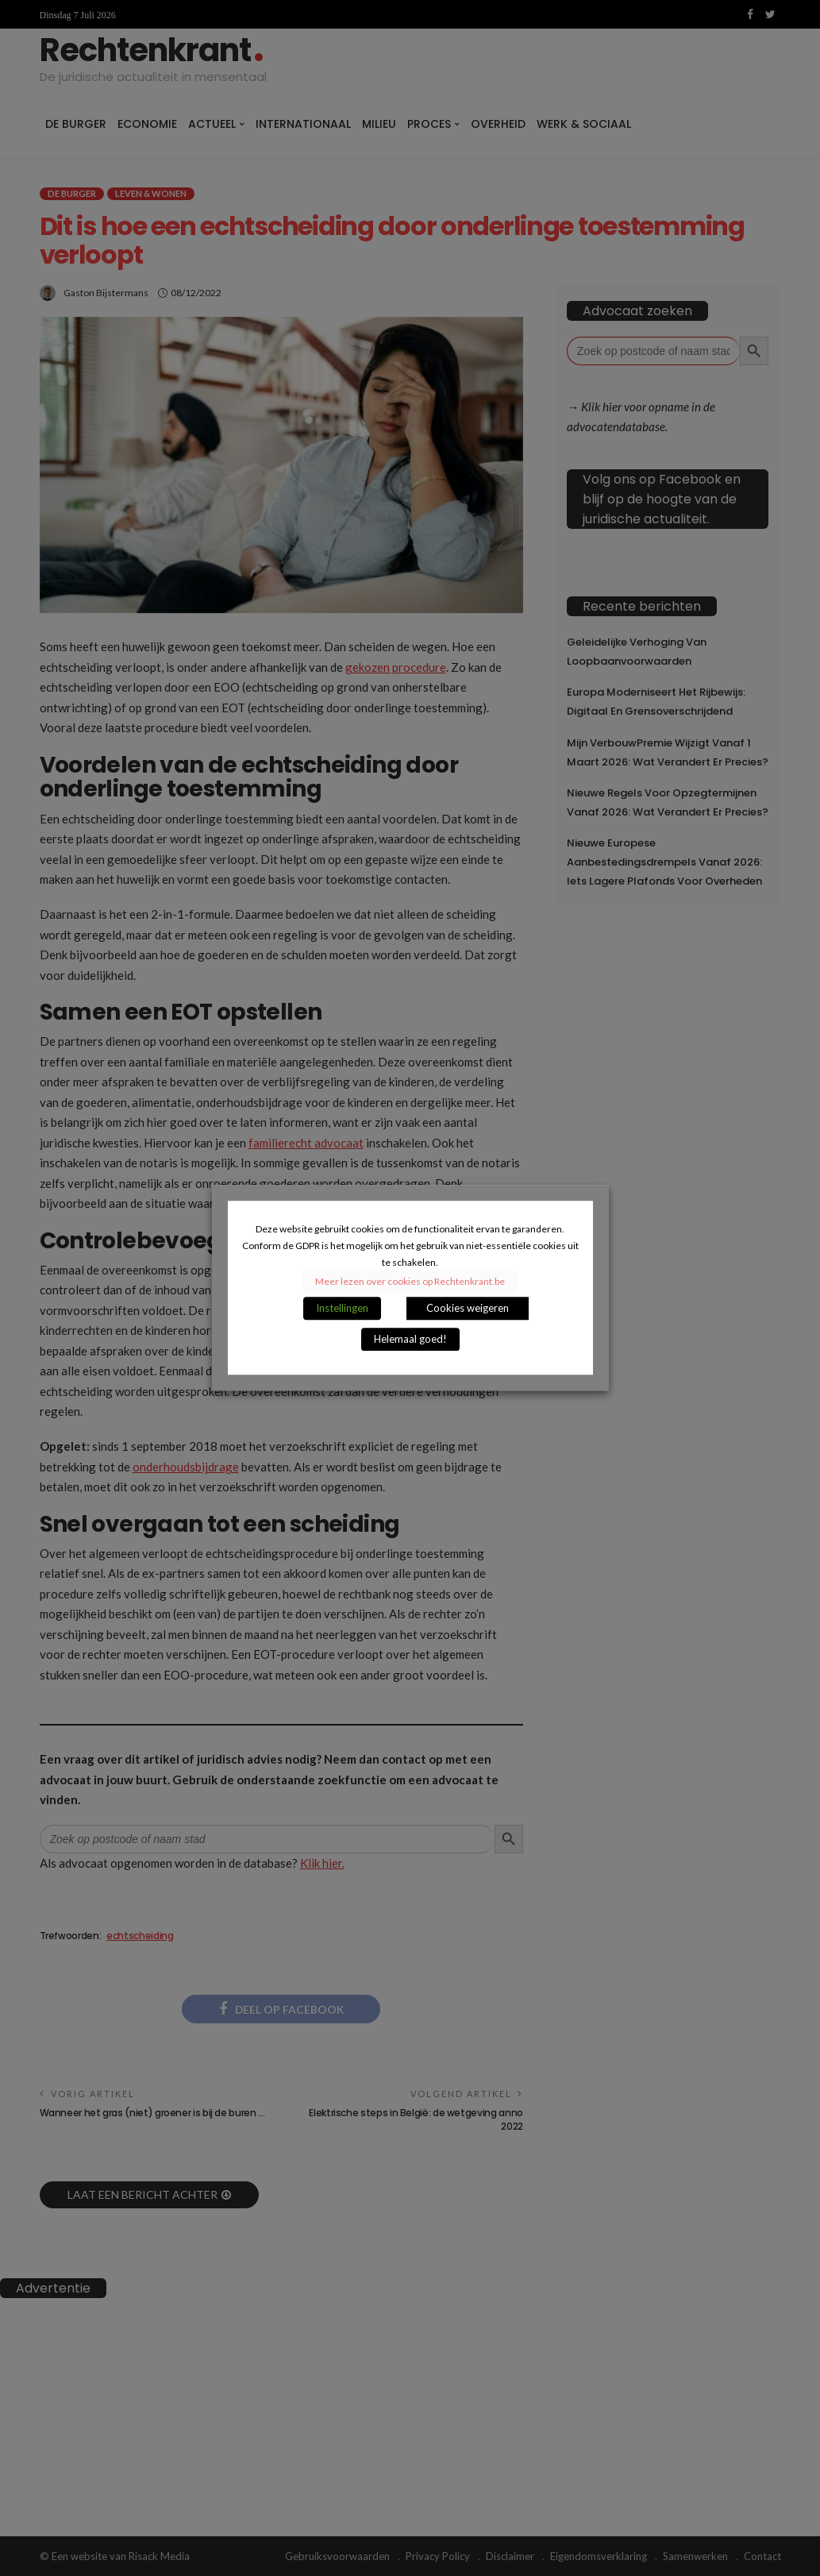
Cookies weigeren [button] (467, 1308)
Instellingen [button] (342, 1308)
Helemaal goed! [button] (410, 1339)
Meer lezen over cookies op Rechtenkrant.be (410, 1282)
